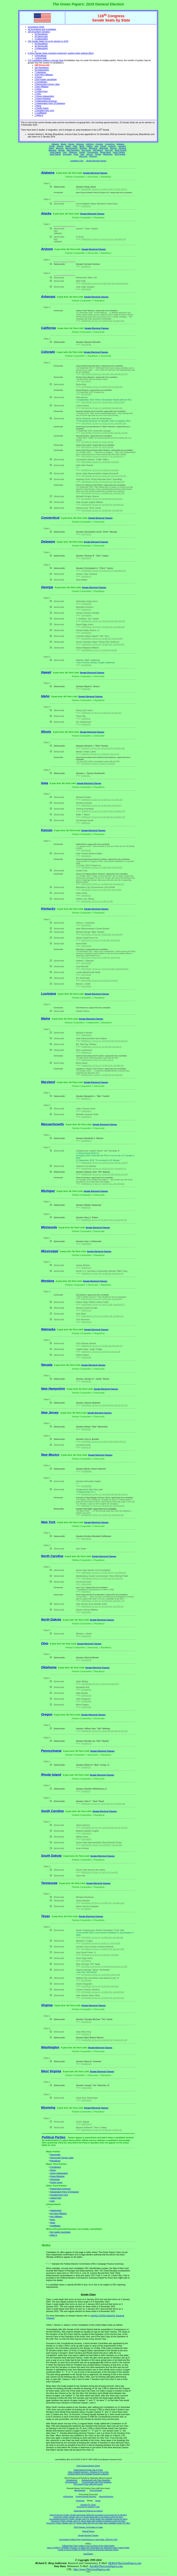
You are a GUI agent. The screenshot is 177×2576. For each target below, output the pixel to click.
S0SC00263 (86, 1839)
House (98, 2501)
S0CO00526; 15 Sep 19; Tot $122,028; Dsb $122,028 (103, 402)
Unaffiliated (55, 2226)
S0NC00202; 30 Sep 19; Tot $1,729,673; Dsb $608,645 (103, 1573)
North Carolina (121, 150)
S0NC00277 (86, 1592)
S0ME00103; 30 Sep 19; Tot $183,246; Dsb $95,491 (102, 1065)
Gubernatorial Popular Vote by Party (88, 2470)
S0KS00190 (86, 850)
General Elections (106, 2496)
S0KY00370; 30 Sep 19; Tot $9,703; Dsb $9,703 (100, 957)
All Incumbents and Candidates (42, 29)
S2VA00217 (86, 2034)
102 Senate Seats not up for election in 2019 (48, 41)
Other (52, 2223)
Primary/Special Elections (86, 2496)
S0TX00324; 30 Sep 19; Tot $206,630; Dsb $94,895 (102, 1937)
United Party (55, 2198)
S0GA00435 (86, 633)
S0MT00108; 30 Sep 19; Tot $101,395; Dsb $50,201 (102, 1316)
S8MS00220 (86, 1268)
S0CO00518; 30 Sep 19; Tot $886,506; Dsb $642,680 (102, 493)
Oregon (82, 152)
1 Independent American (46, 101)
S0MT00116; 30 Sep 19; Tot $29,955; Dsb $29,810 (101, 1299)
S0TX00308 (86, 1980)
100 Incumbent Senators (39, 32)
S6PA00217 (86, 1767)
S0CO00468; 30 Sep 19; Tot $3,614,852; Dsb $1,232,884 (104, 433)
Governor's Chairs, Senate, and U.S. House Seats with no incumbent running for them (88, 2517)
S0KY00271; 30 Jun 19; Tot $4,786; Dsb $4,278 (100, 940)
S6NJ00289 (86, 1429)
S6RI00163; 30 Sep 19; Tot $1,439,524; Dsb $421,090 (103, 1804)
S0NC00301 (86, 1612)
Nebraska (52, 150)
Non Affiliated (56, 2216)
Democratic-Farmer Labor (62, 2158)
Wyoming (93, 156)
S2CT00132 (86, 534)
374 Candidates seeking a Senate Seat (45, 60)
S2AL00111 (86, 206)
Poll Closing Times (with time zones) (88, 2484)
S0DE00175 (86, 576)
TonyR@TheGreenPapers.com (106, 2566)
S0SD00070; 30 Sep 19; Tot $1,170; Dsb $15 (99, 1872)
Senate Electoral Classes (96, 161)
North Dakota (55, 152)
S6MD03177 (86, 1099)
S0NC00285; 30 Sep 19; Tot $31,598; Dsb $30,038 (101, 1578)
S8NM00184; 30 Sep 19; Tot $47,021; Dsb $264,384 (102, 1515)
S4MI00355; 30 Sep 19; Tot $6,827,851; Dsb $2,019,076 (104, 1220)
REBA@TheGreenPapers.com (124, 2563)
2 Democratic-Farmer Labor (47, 84)
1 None (38, 106)
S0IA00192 (85, 823)
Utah (82, 154)
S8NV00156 (86, 1381)
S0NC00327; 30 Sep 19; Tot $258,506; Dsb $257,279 (102, 1601)
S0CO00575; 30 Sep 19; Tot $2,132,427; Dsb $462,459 (103, 423)
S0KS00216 (86, 896)
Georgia (60, 146)
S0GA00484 (86, 615)
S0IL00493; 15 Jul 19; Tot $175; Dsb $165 (98, 763)
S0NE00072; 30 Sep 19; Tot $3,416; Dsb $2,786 (100, 1352)
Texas (76, 154)
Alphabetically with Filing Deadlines (96, 2480)
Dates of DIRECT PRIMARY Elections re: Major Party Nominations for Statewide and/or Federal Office (88, 2548)
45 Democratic (41, 36)
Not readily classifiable (60, 2232)
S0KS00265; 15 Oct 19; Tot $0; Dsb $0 (97, 901)
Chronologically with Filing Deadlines (97, 2482)
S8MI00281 (86, 1207)
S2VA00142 (86, 2022)
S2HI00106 (85, 689)
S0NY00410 (86, 1539)
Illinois (81, 146)
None (52, 2220)
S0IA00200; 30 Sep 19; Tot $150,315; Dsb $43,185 (102, 800)
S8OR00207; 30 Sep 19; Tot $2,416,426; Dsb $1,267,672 (104, 1731)
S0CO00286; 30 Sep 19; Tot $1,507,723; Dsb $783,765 (103, 476)
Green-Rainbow (57, 2176)
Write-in (53, 2235)
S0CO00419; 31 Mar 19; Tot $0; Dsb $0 (97, 447)
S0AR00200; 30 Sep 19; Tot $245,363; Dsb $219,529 (102, 321)
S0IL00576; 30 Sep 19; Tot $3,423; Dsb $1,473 (100, 754)
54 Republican (41, 43)
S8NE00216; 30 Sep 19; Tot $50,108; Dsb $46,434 (101, 1346)
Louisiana (122, 146)
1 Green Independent (44, 96)
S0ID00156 (85, 719)
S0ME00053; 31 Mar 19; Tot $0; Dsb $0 (97, 1060)
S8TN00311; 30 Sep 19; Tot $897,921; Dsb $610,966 (102, 1903)
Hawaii (68, 146)
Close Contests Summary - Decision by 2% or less (88, 2472)
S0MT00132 (86, 1322)
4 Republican (41, 55)
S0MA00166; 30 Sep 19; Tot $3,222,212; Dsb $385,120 (103, 1169)
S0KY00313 (86, 925)
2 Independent (41, 39)
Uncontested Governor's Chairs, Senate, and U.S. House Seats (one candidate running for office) (88, 2519)
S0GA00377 (86, 610)
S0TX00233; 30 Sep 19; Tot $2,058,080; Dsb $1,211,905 (104, 1966)
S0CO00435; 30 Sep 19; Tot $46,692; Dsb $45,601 (102, 408)
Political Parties (53, 2137)
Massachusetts (71, 148)
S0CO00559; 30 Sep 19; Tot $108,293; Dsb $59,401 (102, 505)
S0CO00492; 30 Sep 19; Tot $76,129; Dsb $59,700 (102, 387)
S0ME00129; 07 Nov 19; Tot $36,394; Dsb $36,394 (101, 1075)
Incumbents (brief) (36, 27)
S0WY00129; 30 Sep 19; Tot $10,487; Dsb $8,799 (101, 2130)
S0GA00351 (86, 604)
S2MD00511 (86, 1111)
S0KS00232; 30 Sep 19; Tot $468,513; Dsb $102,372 (102, 884)
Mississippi (103, 148)
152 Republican (42, 67)
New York (109, 150)
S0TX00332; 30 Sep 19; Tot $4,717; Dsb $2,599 (100, 1943)
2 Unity (38, 94)
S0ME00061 (86, 1035)
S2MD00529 (86, 1117)
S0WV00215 (86, 2100)
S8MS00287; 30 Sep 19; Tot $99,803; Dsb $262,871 (102, 1273)
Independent (56, 2210)
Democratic (55, 2154)
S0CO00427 (86, 381)
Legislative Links (76, 161)
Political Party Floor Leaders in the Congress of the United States (88, 2546)
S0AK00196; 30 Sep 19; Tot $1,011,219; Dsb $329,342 (103, 239)
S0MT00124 (86, 1310)
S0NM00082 (86, 1486)
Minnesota (93, 148)
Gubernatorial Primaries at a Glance (88, 2511)
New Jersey (86, 150)
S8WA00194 (86, 2064)
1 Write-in (39, 115)
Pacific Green (56, 2182)
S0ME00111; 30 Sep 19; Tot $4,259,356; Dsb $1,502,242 (104, 1041)
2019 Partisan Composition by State (88, 2527)
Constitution (55, 2167)
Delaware (120, 144)
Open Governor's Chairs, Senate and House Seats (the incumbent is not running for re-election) (88, 2515)
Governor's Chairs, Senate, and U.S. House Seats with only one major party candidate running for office (88, 2523)
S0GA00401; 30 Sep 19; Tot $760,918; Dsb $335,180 (102, 627)
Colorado (99, 144)
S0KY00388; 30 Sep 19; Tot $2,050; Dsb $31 (99, 980)
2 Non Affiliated (41, 86)
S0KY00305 (86, 946)
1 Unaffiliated (41, 113)
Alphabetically (71, 2480)
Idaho (75, 146)
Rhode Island (105, 152)
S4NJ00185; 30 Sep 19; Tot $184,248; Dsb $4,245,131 (103, 1442)
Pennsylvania (92, 152)
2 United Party (41, 91)
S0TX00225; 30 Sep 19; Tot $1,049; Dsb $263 (100, 1986)
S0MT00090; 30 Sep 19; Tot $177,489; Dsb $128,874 (102, 1305)
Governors (80, 2501)
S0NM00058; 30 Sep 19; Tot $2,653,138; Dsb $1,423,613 (104, 1494)
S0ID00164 (85, 724)
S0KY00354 (86, 986)
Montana (122, 148)
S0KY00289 (86, 963)
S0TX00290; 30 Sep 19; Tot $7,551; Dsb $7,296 (100, 1975)
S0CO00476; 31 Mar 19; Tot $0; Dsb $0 (97, 442)
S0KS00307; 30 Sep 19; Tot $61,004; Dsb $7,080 (101, 890)
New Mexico (98, 150)
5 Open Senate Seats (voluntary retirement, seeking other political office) (61, 53)
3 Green (38, 77)
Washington (108, 154)
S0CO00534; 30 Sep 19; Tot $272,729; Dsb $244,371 (102, 456)
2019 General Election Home (88, 2466)
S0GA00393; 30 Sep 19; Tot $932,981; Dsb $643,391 (102, 644)
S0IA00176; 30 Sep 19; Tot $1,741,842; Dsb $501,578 (103, 811)
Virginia (98, 154)
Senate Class (88, 2294)
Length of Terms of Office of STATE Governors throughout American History (88, 2550)
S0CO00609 (86, 394)
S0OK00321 (86, 1690)
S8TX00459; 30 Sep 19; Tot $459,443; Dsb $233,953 (102, 1992)
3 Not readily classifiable (46, 79)
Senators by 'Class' (88, 2505)
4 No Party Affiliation (44, 75)
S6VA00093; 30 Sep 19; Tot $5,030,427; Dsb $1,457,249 (104, 2040)
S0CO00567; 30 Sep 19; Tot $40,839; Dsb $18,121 (102, 499)
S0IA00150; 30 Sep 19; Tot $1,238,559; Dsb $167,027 (103, 817)
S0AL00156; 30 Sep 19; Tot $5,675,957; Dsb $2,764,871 (104, 189)
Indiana (90, 146)
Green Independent (59, 2173)
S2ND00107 (86, 1636)
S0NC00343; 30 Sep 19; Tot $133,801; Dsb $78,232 (102, 1606)
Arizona (71, 144)
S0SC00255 (86, 1833)
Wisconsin (83, 156)
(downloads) (88, 2554)
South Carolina (119, 152)
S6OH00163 (86, 1660)
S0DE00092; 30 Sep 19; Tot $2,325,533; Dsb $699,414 (103, 571)
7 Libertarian (40, 72)
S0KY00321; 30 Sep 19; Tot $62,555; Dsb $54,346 (101, 934)
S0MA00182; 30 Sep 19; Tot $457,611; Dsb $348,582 (102, 1184)
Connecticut (110, 144)
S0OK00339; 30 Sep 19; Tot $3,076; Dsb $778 (100, 1684)
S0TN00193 (86, 1909)
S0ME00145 (86, 1052)
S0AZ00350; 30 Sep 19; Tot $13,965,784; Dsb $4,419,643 (104, 283)
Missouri (113, 148)
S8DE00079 (86, 558)
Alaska (63, 144)
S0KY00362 (86, 975)
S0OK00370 (86, 1695)
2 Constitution (41, 82)
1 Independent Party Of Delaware (50, 103)
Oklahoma (73, 152)
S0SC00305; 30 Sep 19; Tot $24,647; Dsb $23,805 (101, 1845)
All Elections (68, 2496)
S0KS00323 (86, 856)
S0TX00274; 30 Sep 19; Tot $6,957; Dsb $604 (100, 1955)
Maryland (59, 148)
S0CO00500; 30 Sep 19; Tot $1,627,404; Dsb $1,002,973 (104, 374)
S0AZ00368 (86, 289)
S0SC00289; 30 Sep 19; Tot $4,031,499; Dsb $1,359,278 (104, 1828)
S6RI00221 (85, 1791)
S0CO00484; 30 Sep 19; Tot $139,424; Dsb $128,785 (103, 482)
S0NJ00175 (86, 1447)
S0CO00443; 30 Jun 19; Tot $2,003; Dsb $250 (100, 470)
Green (53, 2170)
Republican (55, 2161)
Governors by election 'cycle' (88, 2507)
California (90, 144)
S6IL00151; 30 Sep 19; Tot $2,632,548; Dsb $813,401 (103, 748)
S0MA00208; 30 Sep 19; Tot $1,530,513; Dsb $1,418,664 (104, 1163)
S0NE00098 (86, 1357)
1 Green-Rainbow (43, 98)
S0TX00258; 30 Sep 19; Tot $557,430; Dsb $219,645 (102, 1949)
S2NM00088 (86, 1471)
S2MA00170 (86, 1141)
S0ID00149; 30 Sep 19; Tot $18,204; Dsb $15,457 (101, 713)
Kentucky (112, 146)
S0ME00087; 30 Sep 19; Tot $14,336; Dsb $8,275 (101, 1047)
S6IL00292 (85, 776)
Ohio (65, 152)
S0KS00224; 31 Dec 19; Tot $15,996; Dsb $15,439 (101, 867)
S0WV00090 (86, 2088)
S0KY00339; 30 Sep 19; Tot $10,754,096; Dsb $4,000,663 (104, 969)
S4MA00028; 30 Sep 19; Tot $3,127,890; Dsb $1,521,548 (104, 1174)
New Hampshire (73, 150)
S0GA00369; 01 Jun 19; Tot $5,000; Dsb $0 (99, 650)
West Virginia (120, 154)
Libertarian (55, 2179)
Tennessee (67, 154)
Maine (51, 148)
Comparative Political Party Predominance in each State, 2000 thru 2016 (88, 2539)
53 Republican (41, 34)
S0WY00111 (86, 2124)
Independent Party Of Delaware (64, 2192)
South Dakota (55, 154)
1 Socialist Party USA (44, 110)
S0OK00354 (86, 1707)
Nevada (61, 150)
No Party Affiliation (58, 2213)
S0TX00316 (86, 1961)
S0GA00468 (86, 665)
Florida (52, 146)
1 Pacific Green (42, 108)
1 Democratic (41, 58)
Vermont (89, 154)
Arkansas (80, 144)
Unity (52, 2201)
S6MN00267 (86, 1244)
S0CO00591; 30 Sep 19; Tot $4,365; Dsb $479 (100, 462)
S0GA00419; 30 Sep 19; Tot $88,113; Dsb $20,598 (101, 639)
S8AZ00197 (86, 267)
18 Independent (42, 70)
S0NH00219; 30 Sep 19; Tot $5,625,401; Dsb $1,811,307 (104, 1405)
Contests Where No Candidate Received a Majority (88, 2474)
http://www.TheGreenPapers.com (91, 2569)
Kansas (103, 146)
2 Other (38, 89)
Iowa (96, 146)
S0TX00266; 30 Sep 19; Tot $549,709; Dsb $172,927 (102, 1998)
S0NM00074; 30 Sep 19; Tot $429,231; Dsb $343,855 (102, 1506)
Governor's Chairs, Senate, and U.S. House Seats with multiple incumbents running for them (88, 2521)
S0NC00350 (86, 1584)
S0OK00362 (86, 1701)
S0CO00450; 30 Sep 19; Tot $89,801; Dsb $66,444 (102, 510)
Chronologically (71, 2482)
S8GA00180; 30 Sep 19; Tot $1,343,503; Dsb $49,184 (103, 621)
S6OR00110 (86, 1743)
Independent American (60, 2189)
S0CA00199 (86, 345)
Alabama (55, 144)
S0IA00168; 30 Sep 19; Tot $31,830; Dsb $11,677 (101, 805)
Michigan (83, 148)
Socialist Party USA (59, 2195)
